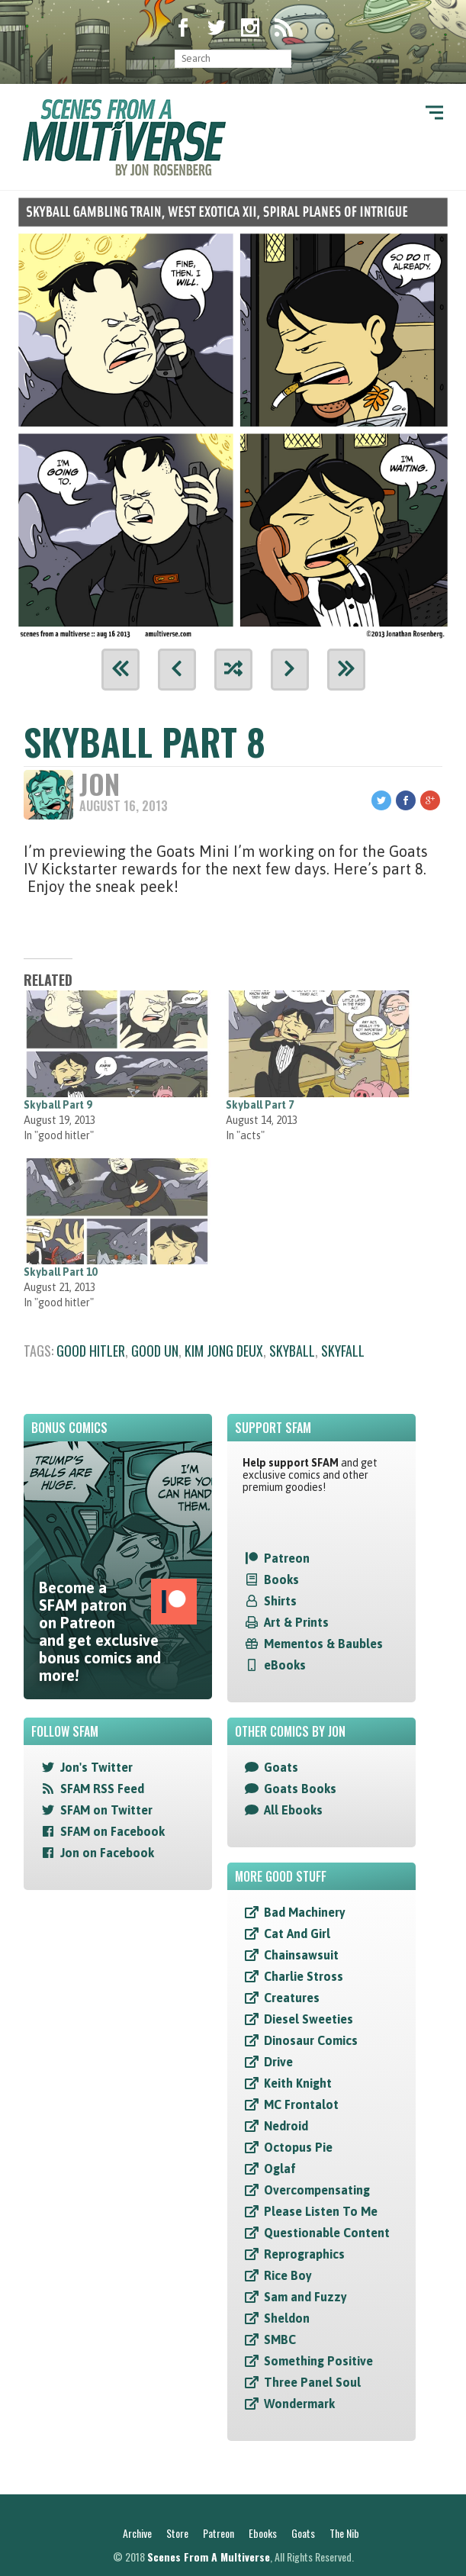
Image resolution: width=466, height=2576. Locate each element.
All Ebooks (293, 1810)
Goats (281, 1767)
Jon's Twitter (96, 1767)
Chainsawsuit (301, 1955)
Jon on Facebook (107, 1853)
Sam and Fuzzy (305, 2297)
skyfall (343, 1350)
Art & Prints (296, 1622)
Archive (137, 2533)
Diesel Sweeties (308, 2019)
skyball (292, 1350)
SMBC (280, 2339)
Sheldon (287, 2318)
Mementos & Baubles (323, 1643)
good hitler (90, 1350)
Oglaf (280, 2168)
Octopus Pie (298, 2147)
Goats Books (300, 1788)
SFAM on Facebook (112, 1831)
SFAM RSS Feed (102, 1788)
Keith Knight (298, 2083)
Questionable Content (327, 2233)
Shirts (280, 1601)
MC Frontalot (301, 2104)
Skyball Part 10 (60, 1272)
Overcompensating (317, 2190)
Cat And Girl (297, 1933)
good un (154, 1350)
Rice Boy (288, 2275)
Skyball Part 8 (144, 741)
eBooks (285, 1665)
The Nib (344, 2533)
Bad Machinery (304, 1912)
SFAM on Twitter (106, 1810)
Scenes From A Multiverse (208, 2557)
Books (281, 1579)
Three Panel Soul (312, 2382)
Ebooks (263, 2533)
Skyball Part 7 (260, 1105)
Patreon (287, 1558)
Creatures (292, 1997)
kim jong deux (224, 1350)
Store (177, 2533)
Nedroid (286, 2126)
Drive (278, 2062)
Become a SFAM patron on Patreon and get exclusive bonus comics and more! (118, 1631)
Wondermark (299, 2403)
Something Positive (318, 2361)
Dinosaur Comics (311, 2040)
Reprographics (304, 2254)
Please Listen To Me (321, 2211)
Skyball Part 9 (58, 1105)
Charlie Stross (303, 1976)
